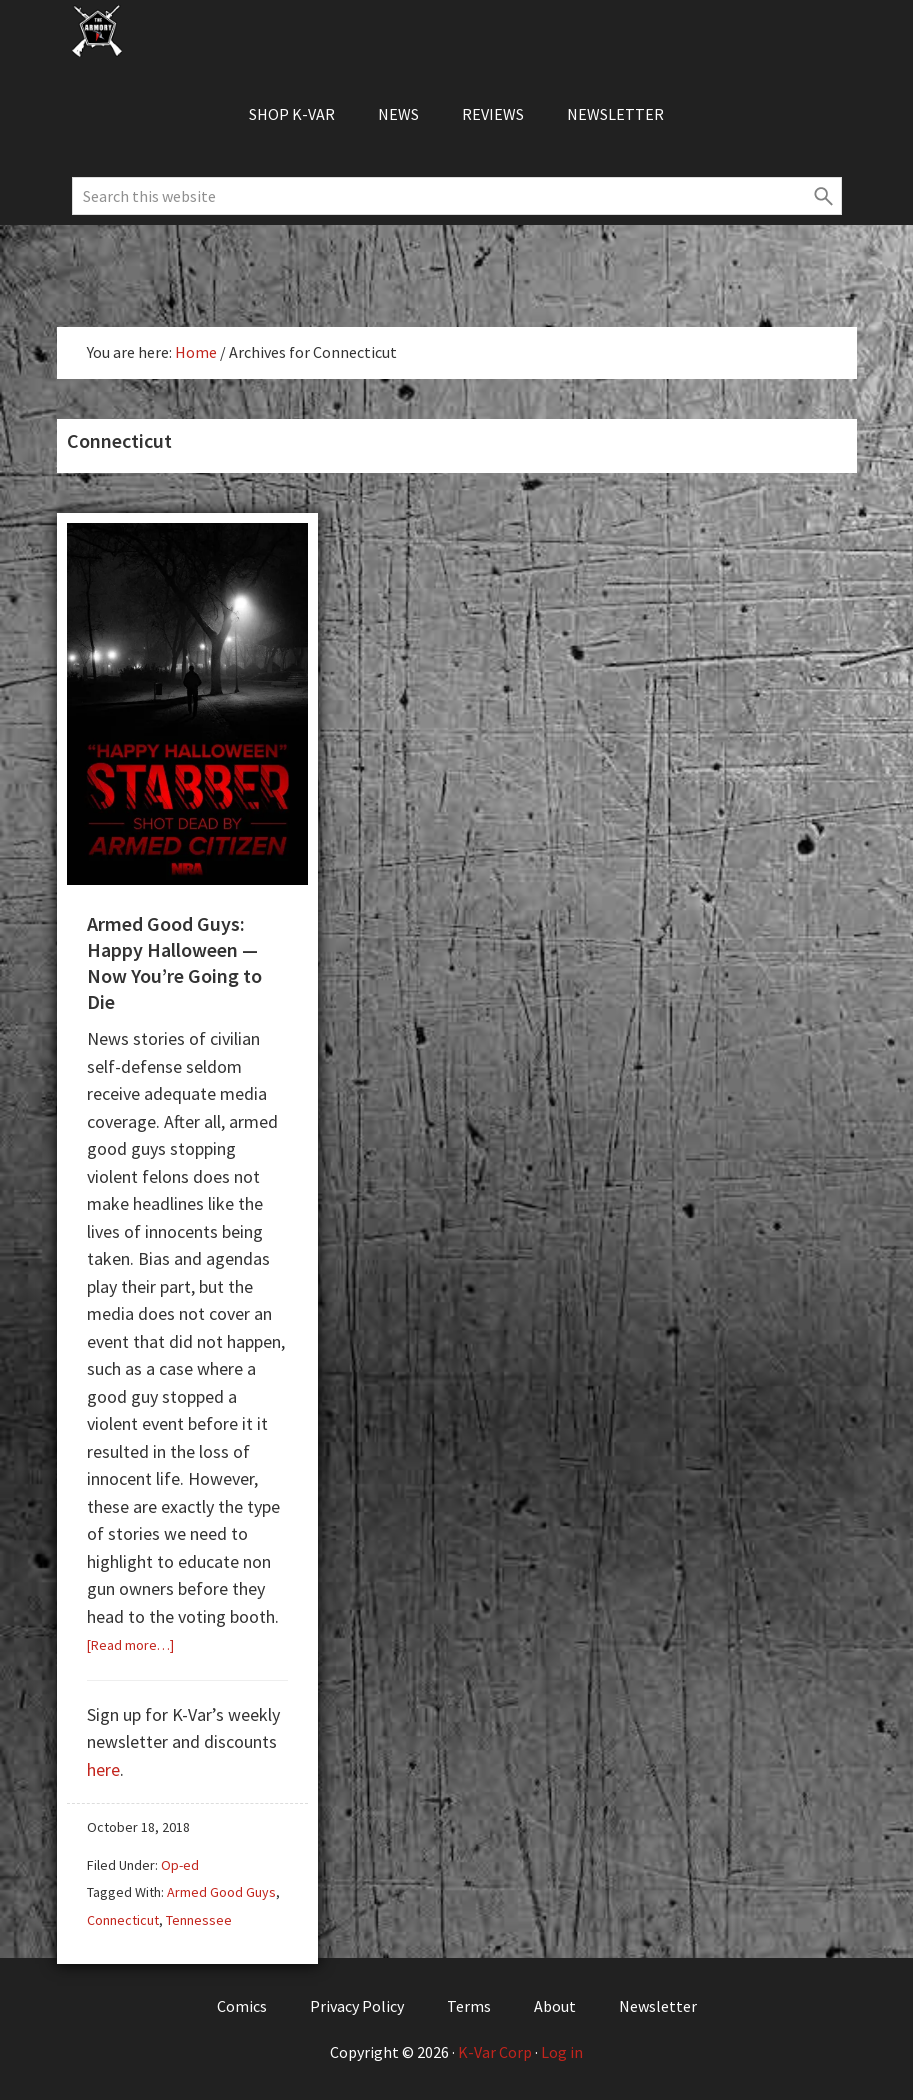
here (103, 1769)
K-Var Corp (495, 2052)
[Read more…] (130, 1645)
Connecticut (123, 1920)
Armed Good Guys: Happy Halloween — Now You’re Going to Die (174, 962)
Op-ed (180, 1865)
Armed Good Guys (221, 1892)
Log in (562, 2052)
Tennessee (199, 1920)
